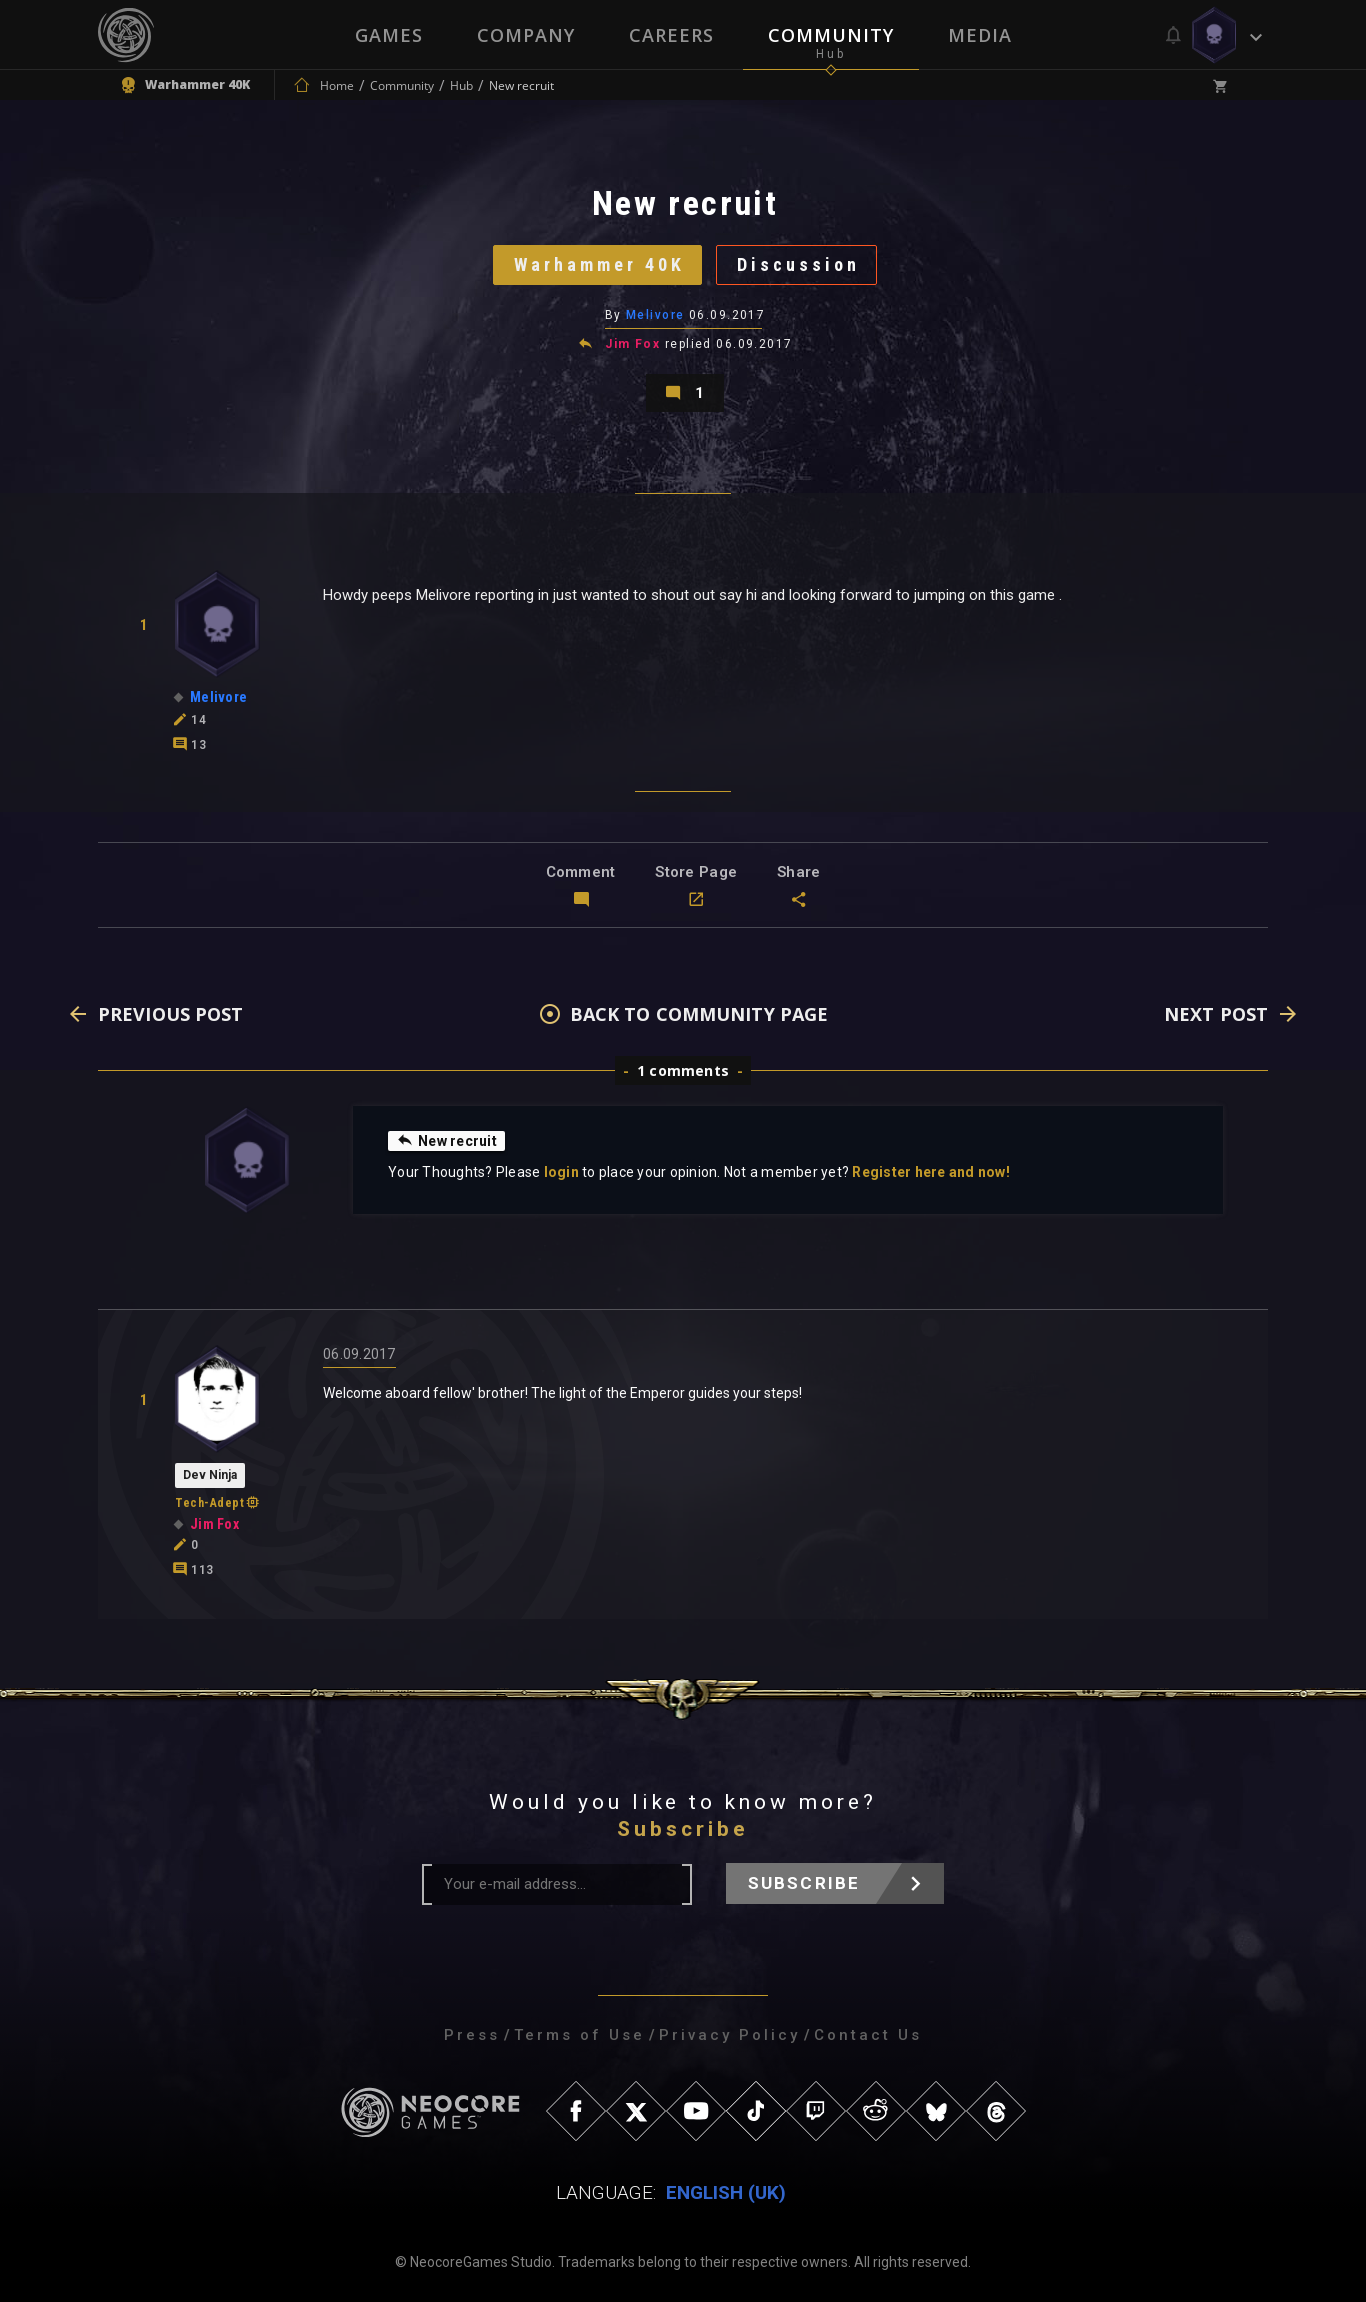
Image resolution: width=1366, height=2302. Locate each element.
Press (472, 2035)
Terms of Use (579, 2035)
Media (980, 35)
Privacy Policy (729, 2035)
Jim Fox (632, 344)
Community (831, 35)
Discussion (798, 264)
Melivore (655, 315)
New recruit (446, 1140)
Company (526, 35)
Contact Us (868, 2035)
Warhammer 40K (599, 264)
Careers (671, 35)
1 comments (683, 1070)
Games (389, 35)
